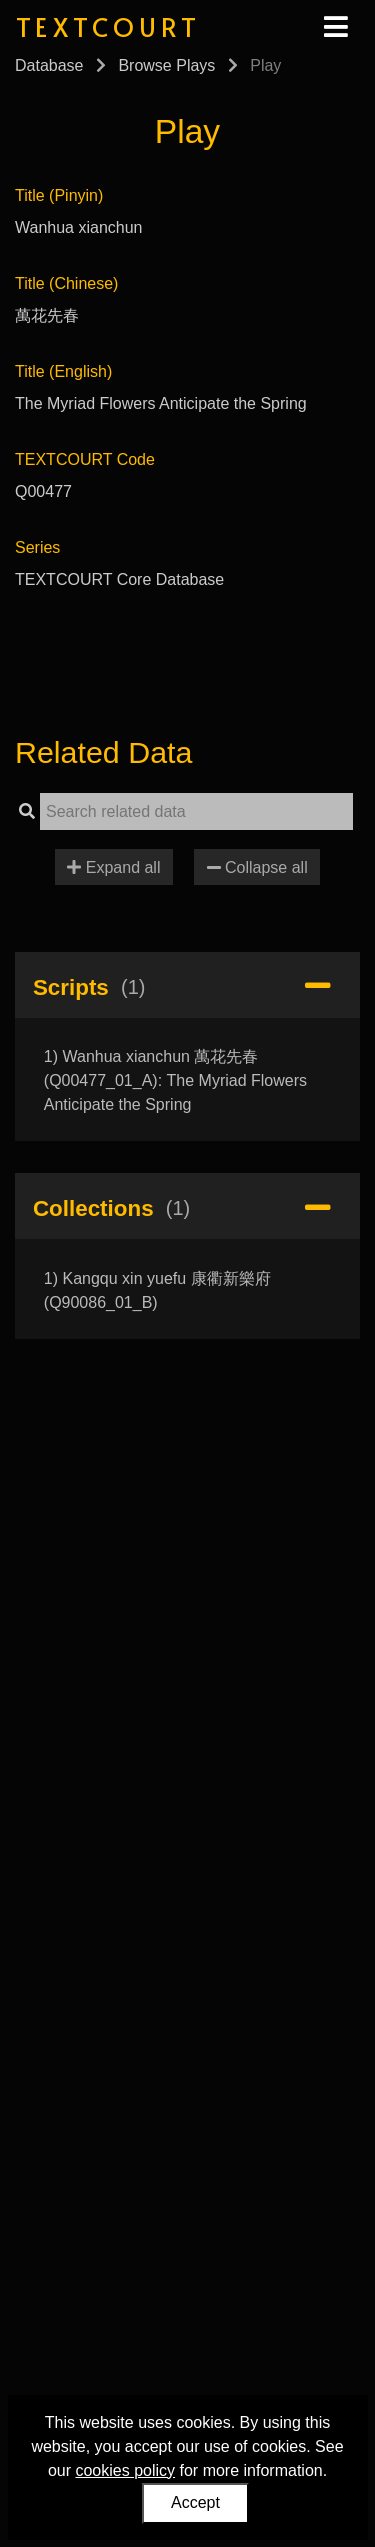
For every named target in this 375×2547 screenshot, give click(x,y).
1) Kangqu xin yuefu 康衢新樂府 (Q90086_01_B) (157, 1290)
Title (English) (63, 371)
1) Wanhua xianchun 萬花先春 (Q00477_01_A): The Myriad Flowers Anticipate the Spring (175, 1080)
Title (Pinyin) (59, 195)
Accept (195, 2502)
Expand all (113, 867)
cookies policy (125, 2470)
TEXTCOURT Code (85, 459)
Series (37, 547)
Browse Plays (166, 65)
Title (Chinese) (66, 283)
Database (49, 65)
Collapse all (257, 867)
